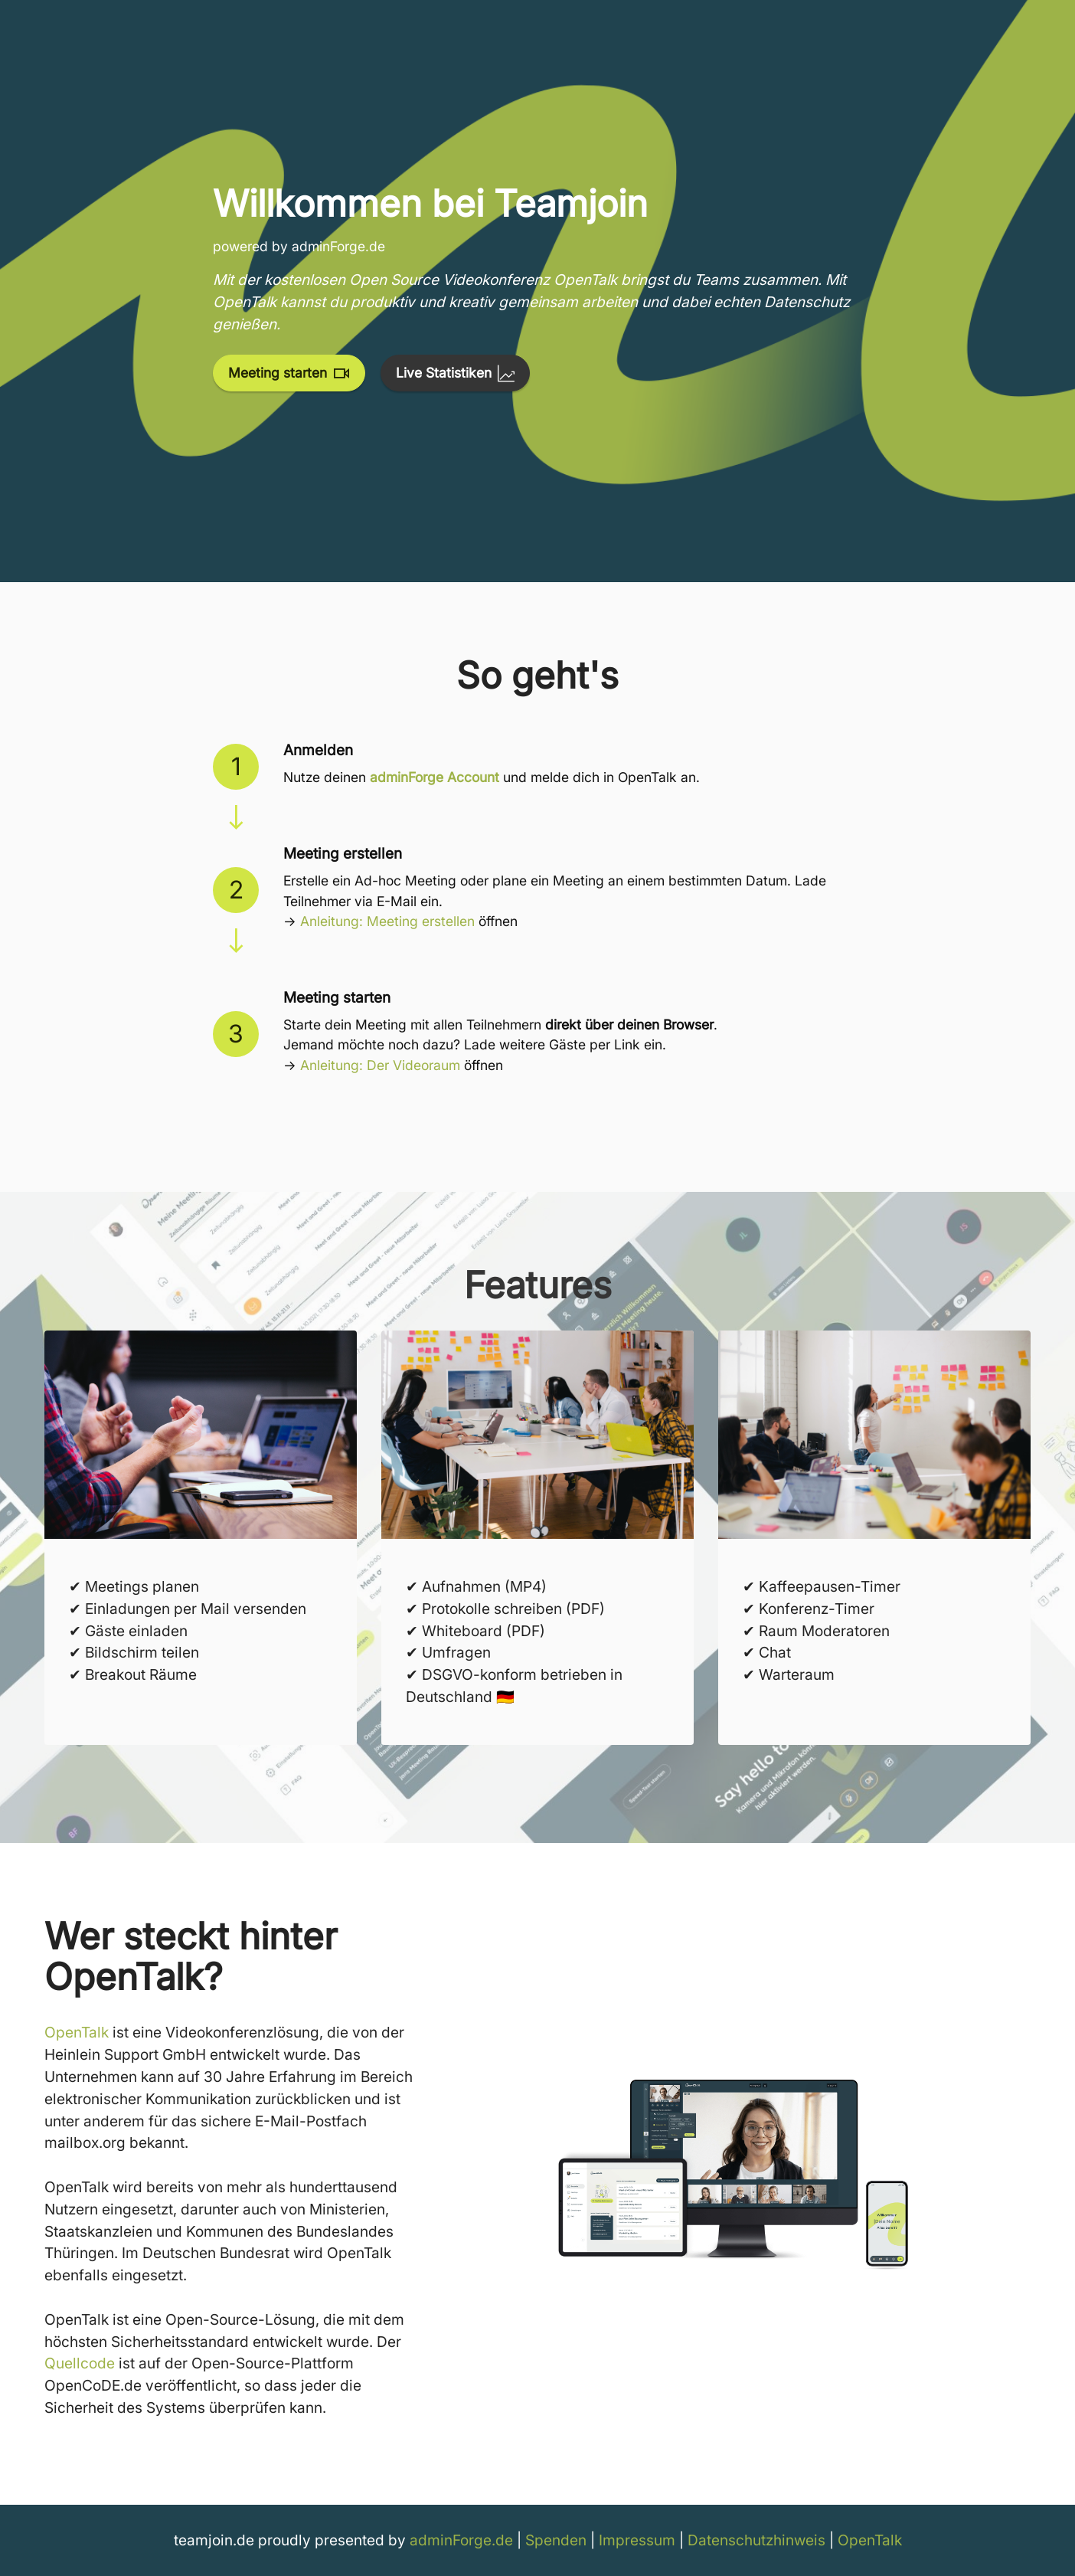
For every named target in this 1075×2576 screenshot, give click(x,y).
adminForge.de (461, 2540)
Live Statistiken (455, 373)
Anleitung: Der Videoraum (380, 1065)
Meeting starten (289, 373)
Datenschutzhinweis (756, 2540)
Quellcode (79, 2363)
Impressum (637, 2540)
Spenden (556, 2540)
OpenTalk (76, 2032)
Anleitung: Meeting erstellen (387, 921)
